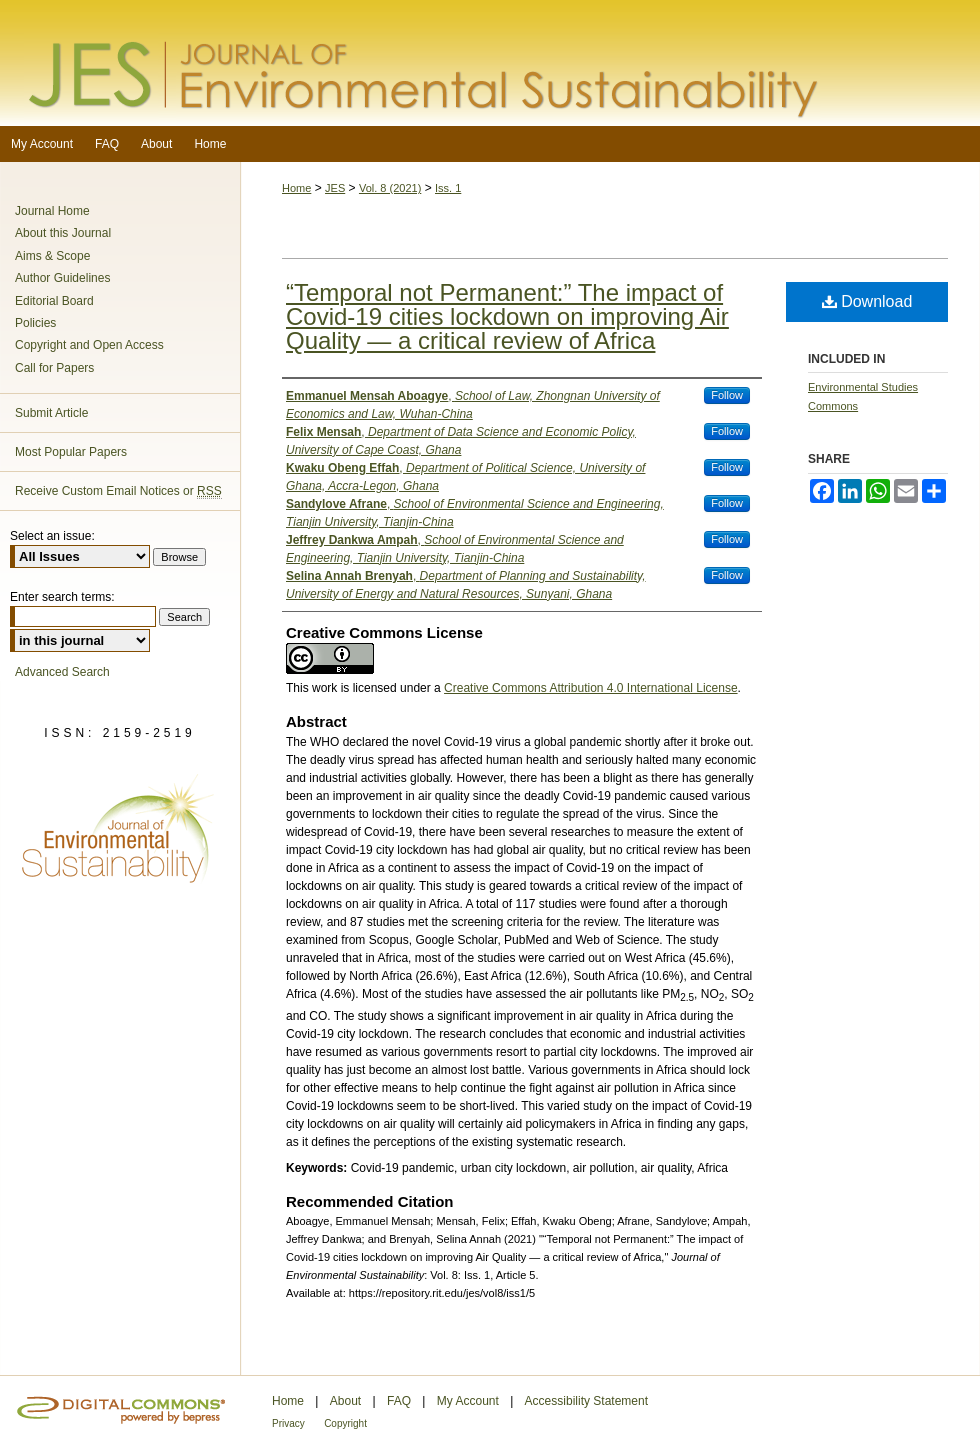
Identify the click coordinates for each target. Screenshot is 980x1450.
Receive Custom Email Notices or (118, 491)
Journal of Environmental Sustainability (490, 63)
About (345, 1401)
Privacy (288, 1423)
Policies (35, 323)
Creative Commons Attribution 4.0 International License (591, 688)
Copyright (345, 1423)
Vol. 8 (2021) (390, 188)
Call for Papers (54, 368)
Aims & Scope (52, 256)
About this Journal (63, 233)
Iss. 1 (448, 188)
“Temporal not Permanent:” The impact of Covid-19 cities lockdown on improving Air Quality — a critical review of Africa (507, 316)
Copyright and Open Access (89, 345)
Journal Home (52, 211)
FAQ (399, 1401)
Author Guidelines (62, 278)
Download (867, 301)
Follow (727, 395)
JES (335, 188)
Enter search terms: (62, 597)
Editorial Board (54, 301)
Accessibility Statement (586, 1401)
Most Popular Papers (71, 452)
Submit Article (51, 413)
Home (296, 188)
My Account (468, 1401)
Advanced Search (62, 672)
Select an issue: (52, 536)
